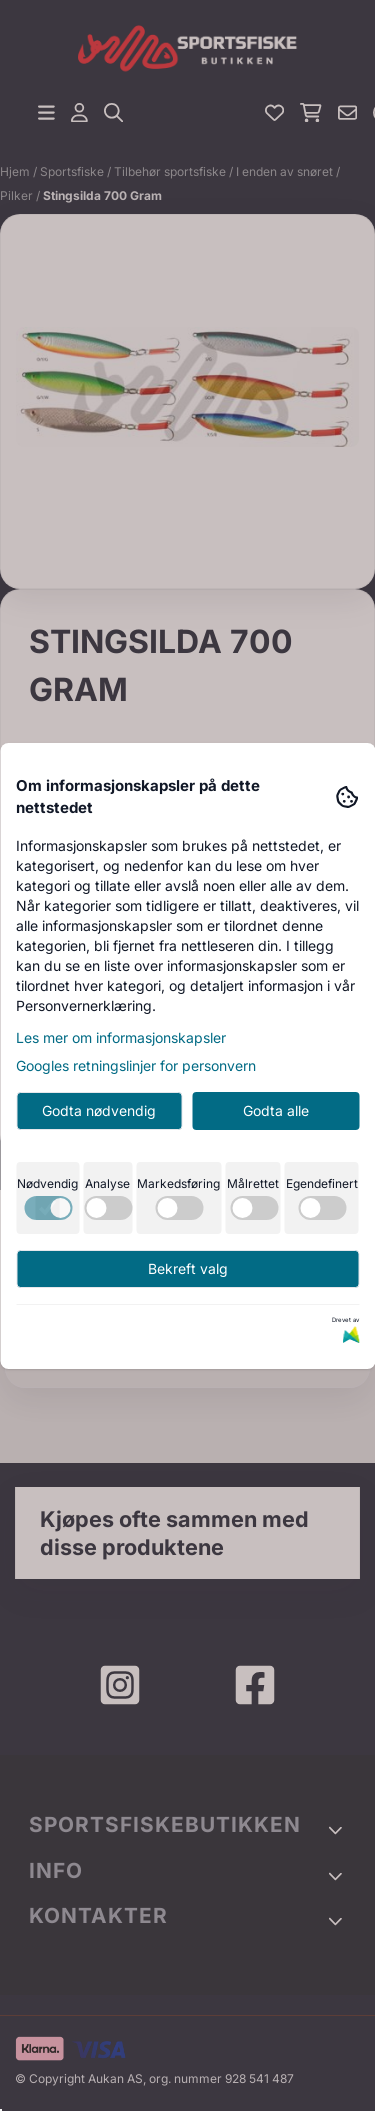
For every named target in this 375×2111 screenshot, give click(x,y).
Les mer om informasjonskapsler (121, 1037)
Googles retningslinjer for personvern (136, 1065)
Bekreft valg (188, 1268)
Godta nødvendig (99, 1110)
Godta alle (276, 1110)
